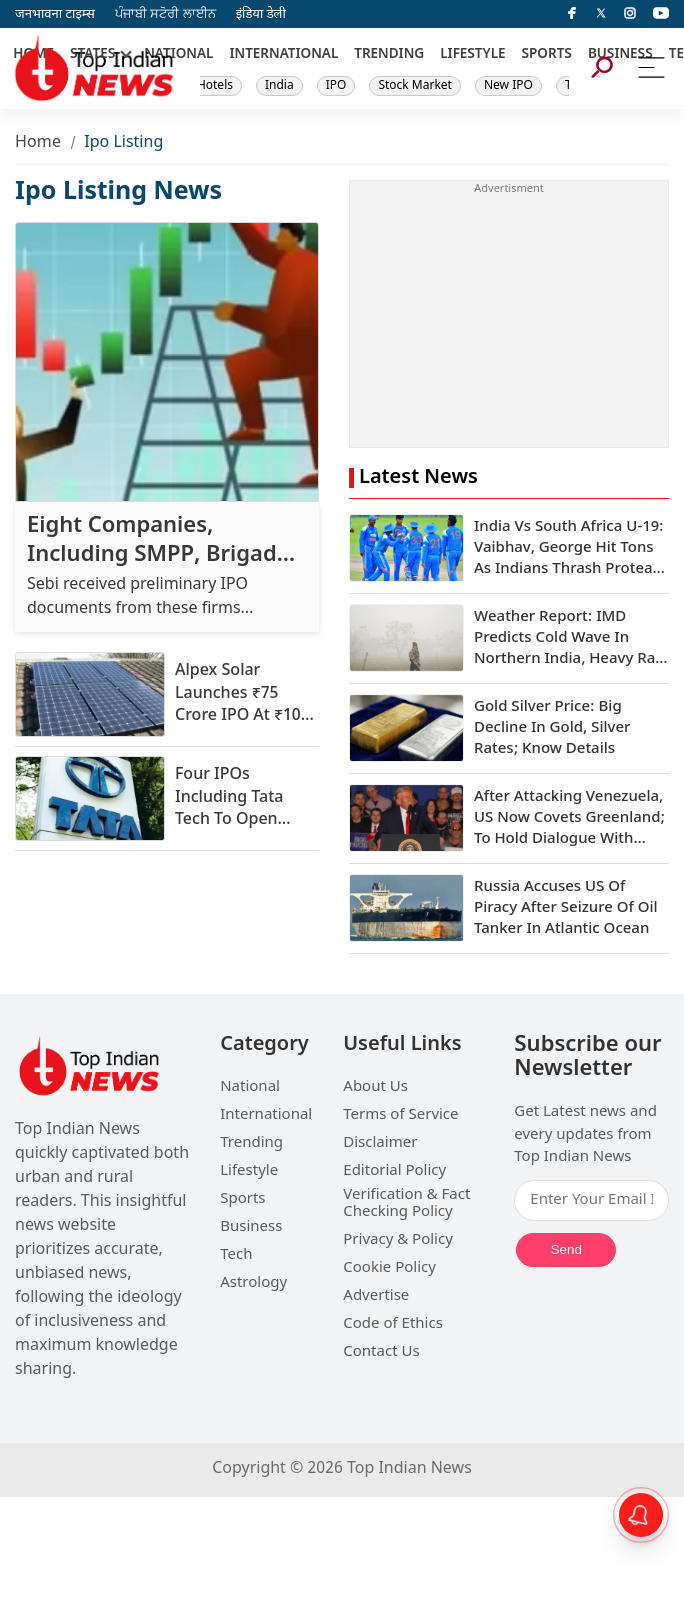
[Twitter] (601, 14)
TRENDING (389, 55)
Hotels (215, 86)
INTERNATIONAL (283, 55)
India (279, 86)
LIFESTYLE (472, 55)
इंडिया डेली (261, 14)
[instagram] (630, 14)
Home (38, 143)
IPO (336, 86)
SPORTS (547, 55)
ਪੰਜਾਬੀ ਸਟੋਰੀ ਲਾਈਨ (165, 14)
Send (566, 1249)
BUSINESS (620, 55)
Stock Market (415, 86)
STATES (92, 55)
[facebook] (572, 14)
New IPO (508, 86)
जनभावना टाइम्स (55, 14)
